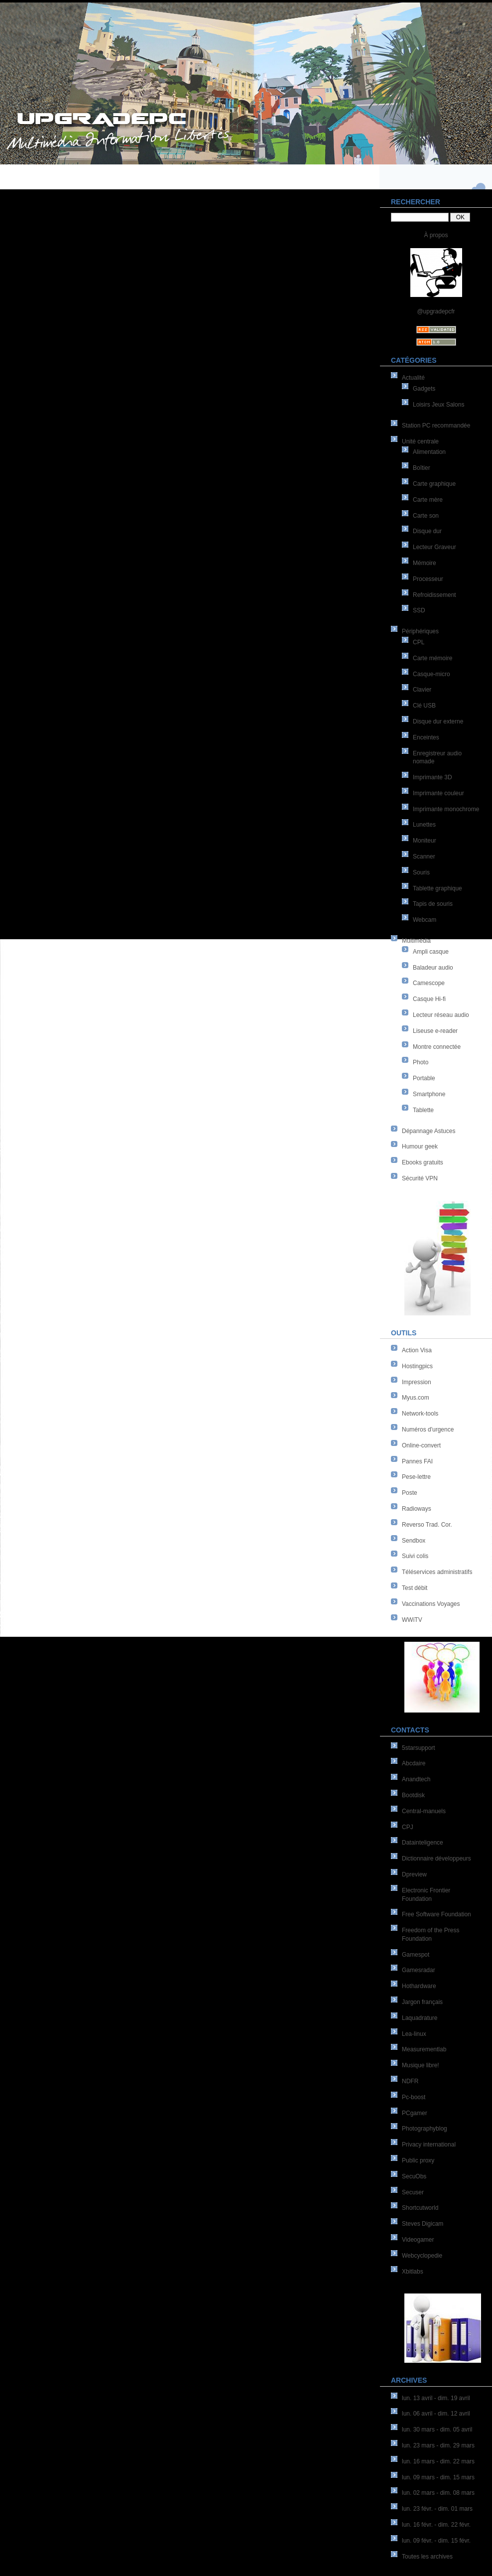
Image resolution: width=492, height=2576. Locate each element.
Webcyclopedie (422, 2255)
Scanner (424, 856)
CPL (418, 642)
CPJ (407, 1827)
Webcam (424, 919)
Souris (421, 872)
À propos (436, 235)
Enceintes (426, 737)
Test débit (414, 1587)
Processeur (428, 578)
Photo (420, 1062)
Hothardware (419, 1986)
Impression (416, 1382)
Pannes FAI (417, 1461)
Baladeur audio (433, 967)
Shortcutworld (420, 2207)
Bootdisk (413, 1795)
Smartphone (429, 1094)
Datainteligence (422, 1842)
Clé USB (424, 705)
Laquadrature (419, 2017)
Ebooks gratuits (422, 1162)
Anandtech (416, 1779)
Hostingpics (417, 1366)
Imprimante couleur (438, 793)
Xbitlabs (412, 2271)
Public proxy (418, 2160)
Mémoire (424, 563)
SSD (419, 610)
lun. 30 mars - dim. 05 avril (437, 2429)
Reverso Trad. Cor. (427, 1524)
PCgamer (414, 2113)
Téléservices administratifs (437, 1572)
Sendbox (413, 1540)
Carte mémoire (432, 658)
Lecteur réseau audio (441, 1014)
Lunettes (424, 824)
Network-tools (420, 1413)
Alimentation (429, 451)
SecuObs (414, 2176)
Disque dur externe (438, 721)
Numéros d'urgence (428, 1429)
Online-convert (421, 1445)
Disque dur (427, 531)
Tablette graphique (437, 888)
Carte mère (428, 499)
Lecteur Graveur (434, 547)
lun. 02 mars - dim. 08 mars (438, 2492)
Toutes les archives (427, 2556)
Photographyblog (424, 2128)
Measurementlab (424, 2049)
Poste (409, 1492)
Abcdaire (413, 1763)
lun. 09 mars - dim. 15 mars (438, 2477)
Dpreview (414, 1874)
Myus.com (415, 1397)
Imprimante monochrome (446, 809)
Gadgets (424, 388)
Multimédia (416, 940)
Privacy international (429, 2144)
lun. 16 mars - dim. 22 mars (438, 2461)
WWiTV (412, 1619)
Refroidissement (434, 594)
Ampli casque (431, 951)
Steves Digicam (422, 2223)
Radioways (416, 1508)
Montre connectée (437, 1046)
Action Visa (417, 1350)
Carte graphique (434, 483)
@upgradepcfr (436, 311)
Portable (424, 1078)
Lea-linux (414, 2033)
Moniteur (424, 840)
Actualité (413, 377)
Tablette (423, 1110)
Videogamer (418, 2239)
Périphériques (420, 631)
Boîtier (421, 467)
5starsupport (418, 1747)
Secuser (413, 2192)
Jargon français (422, 2002)
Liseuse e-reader (435, 1030)
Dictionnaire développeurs (436, 1858)
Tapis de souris (433, 903)
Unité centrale (420, 441)
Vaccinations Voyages (431, 1603)
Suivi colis (415, 1556)
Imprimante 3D (432, 777)
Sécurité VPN (420, 1178)
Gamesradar (418, 1970)
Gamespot (415, 1954)
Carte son (426, 515)
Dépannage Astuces (428, 1131)
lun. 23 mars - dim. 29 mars (438, 2445)
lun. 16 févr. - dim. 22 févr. (436, 2524)
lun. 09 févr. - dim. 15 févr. (436, 2540)
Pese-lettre (416, 1476)
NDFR (410, 2081)
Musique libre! (420, 2065)
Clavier (422, 689)
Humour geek (420, 1146)
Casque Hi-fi (429, 999)
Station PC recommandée (436, 425)
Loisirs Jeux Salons (438, 404)
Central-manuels (424, 1811)
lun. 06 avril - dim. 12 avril (436, 2413)
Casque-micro (431, 674)
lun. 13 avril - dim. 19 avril (436, 2398)
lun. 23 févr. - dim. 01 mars (437, 2508)
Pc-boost (413, 2097)
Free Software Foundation (436, 1914)
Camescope (429, 983)
